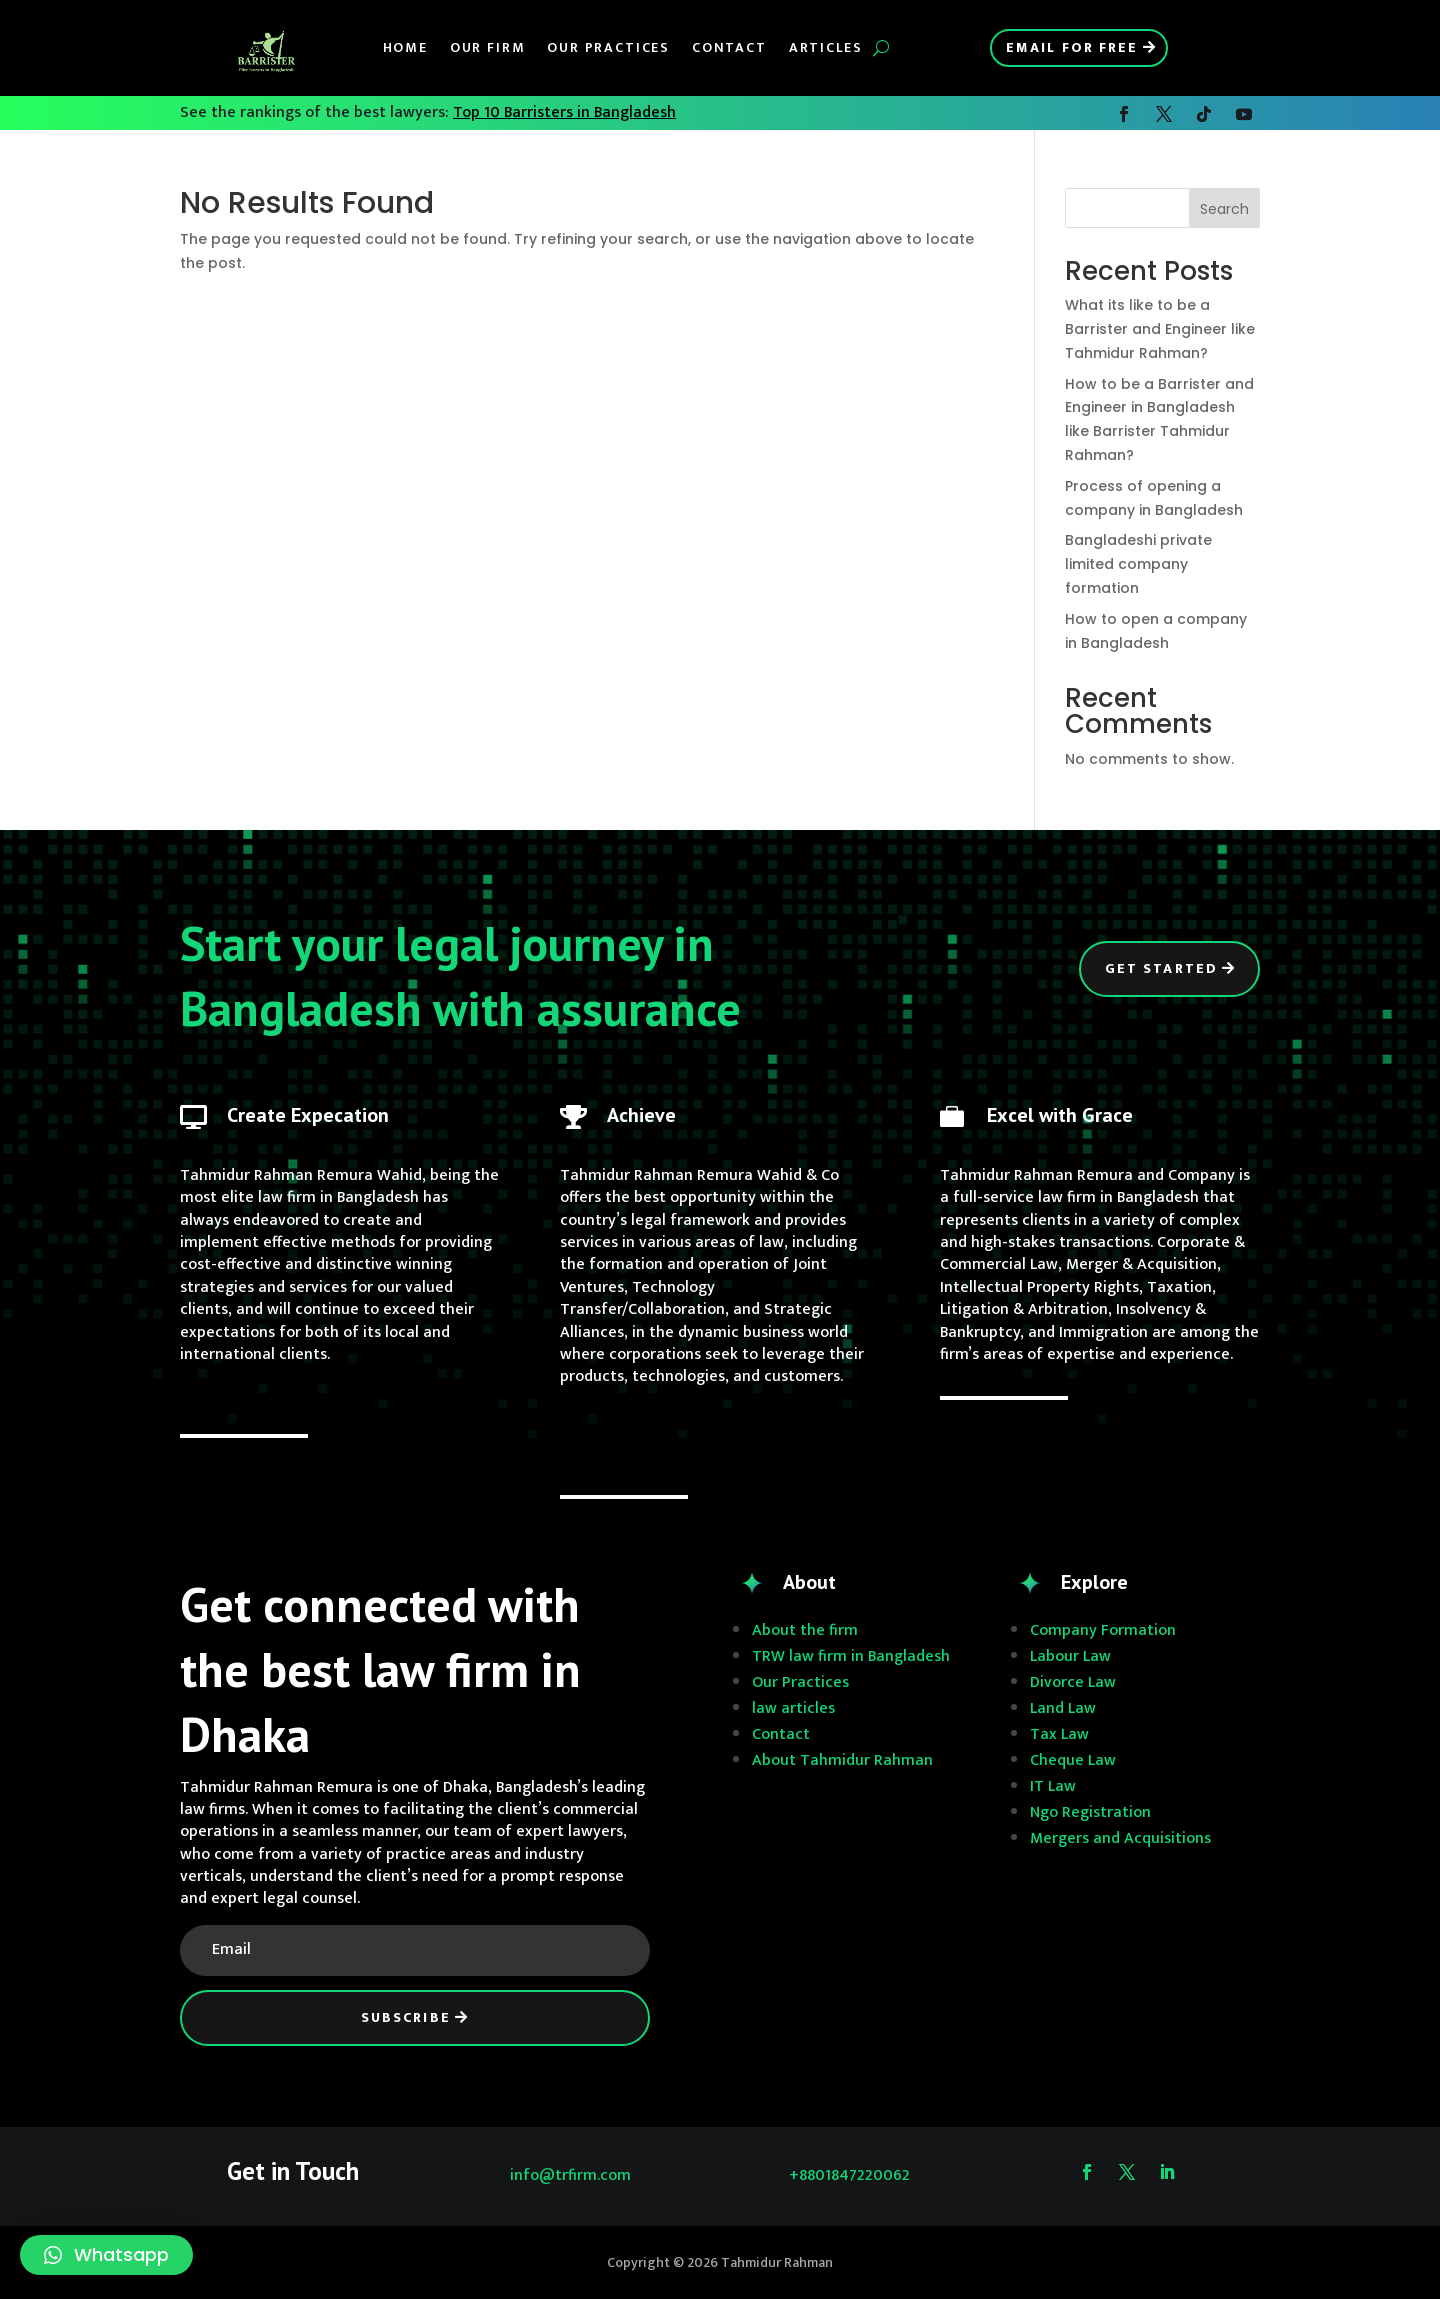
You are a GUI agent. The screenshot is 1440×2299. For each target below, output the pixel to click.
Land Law (1063, 1708)
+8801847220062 (849, 2175)
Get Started (1161, 968)
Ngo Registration (1090, 1812)
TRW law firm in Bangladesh (851, 1656)
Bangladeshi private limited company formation (1138, 564)
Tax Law (1059, 1734)
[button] (106, 2255)
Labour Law (1070, 1656)
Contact (729, 47)
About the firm (805, 1630)
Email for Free (1072, 47)
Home (405, 47)
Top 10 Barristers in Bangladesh (564, 112)
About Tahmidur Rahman (842, 1760)
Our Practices (608, 47)
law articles (793, 1708)
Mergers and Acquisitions (1120, 1838)
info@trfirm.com (570, 2175)
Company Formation (1103, 1630)
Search (1224, 209)
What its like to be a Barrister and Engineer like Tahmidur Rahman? (1160, 329)
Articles (826, 47)
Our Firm (488, 47)
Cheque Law (1073, 1760)
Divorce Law (1073, 1682)
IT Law (1053, 1786)
